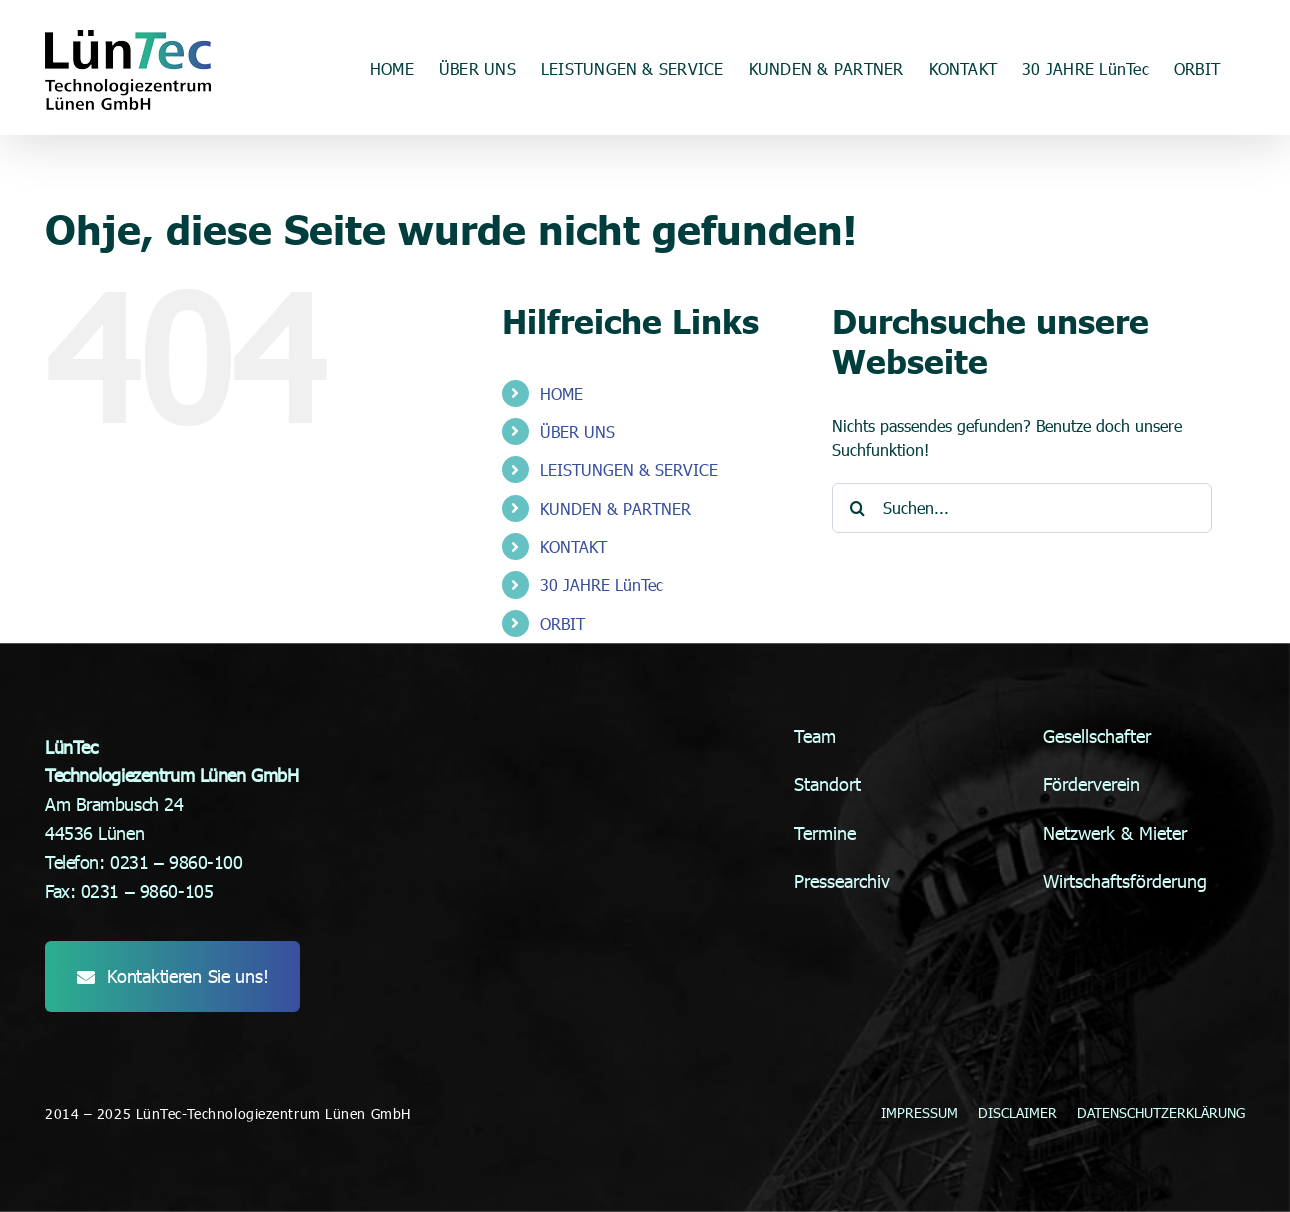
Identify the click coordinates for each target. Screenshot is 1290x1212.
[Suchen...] (1022, 508)
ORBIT (562, 623)
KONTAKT (573, 546)
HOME (561, 393)
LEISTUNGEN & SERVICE (629, 469)
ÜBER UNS (577, 431)
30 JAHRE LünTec (601, 584)
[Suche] (857, 508)
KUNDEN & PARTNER (615, 508)
